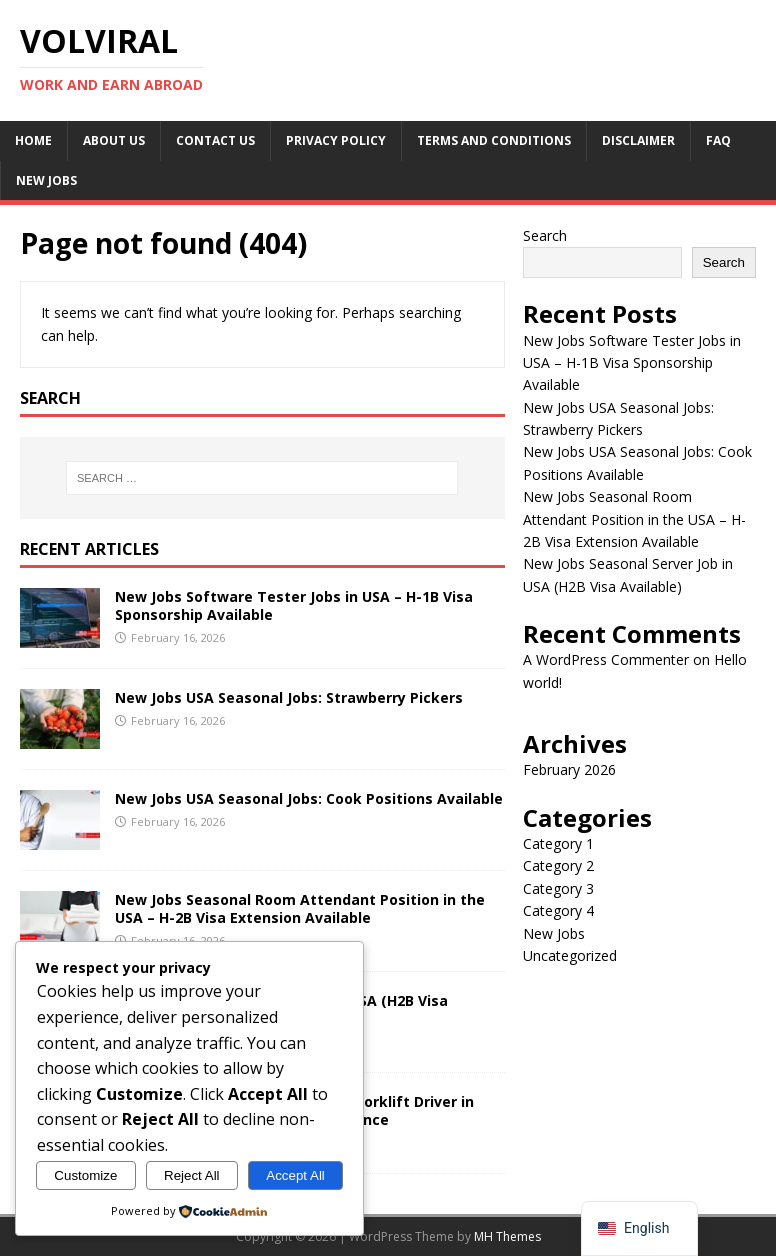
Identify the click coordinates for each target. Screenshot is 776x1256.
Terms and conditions (494, 140)
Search (545, 235)
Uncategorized (570, 955)
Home (33, 140)
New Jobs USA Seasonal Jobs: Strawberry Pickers (289, 697)
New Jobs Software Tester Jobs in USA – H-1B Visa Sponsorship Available (294, 605)
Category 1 (558, 843)
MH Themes (507, 1236)
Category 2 (558, 865)
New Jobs (46, 180)
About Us (114, 140)
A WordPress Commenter (606, 659)
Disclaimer (638, 140)
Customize (85, 1175)
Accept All (295, 1175)
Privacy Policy (336, 140)
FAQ (718, 140)
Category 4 (558, 910)
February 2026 (569, 769)
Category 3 (558, 888)
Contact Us (215, 140)
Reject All (192, 1175)
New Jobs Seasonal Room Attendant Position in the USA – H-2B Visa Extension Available (300, 908)
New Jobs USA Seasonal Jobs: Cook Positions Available (309, 798)
